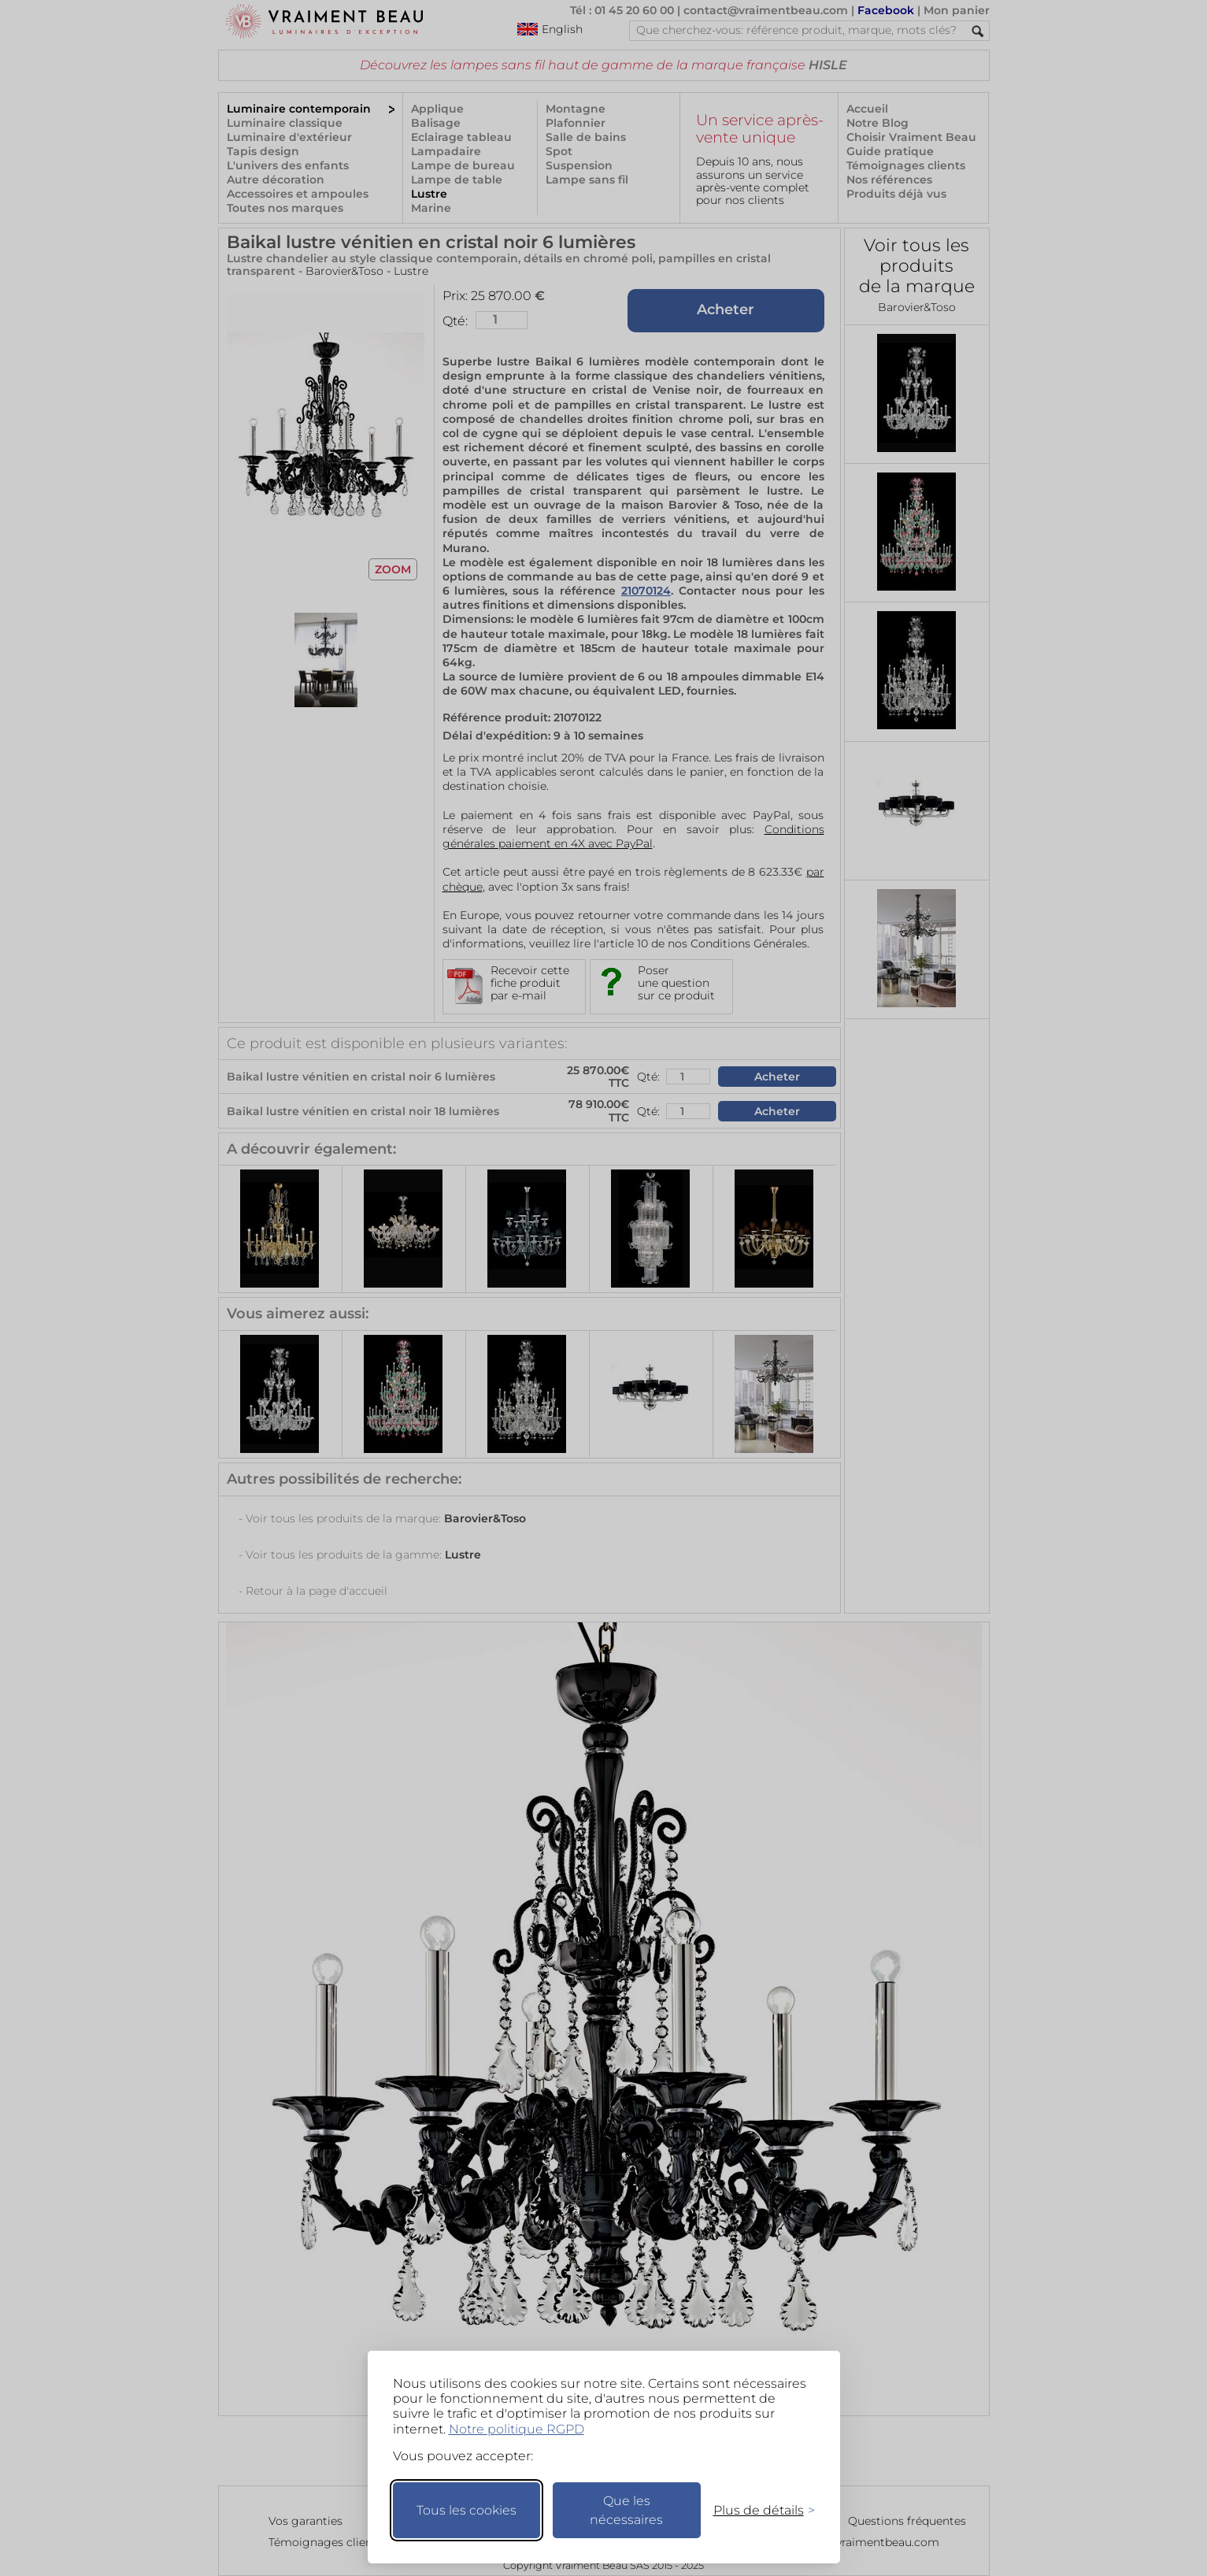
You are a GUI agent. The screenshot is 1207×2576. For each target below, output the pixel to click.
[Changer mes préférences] (756, 2510)
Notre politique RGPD (516, 2429)
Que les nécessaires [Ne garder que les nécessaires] (626, 2510)
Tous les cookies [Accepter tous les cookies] (466, 2510)
